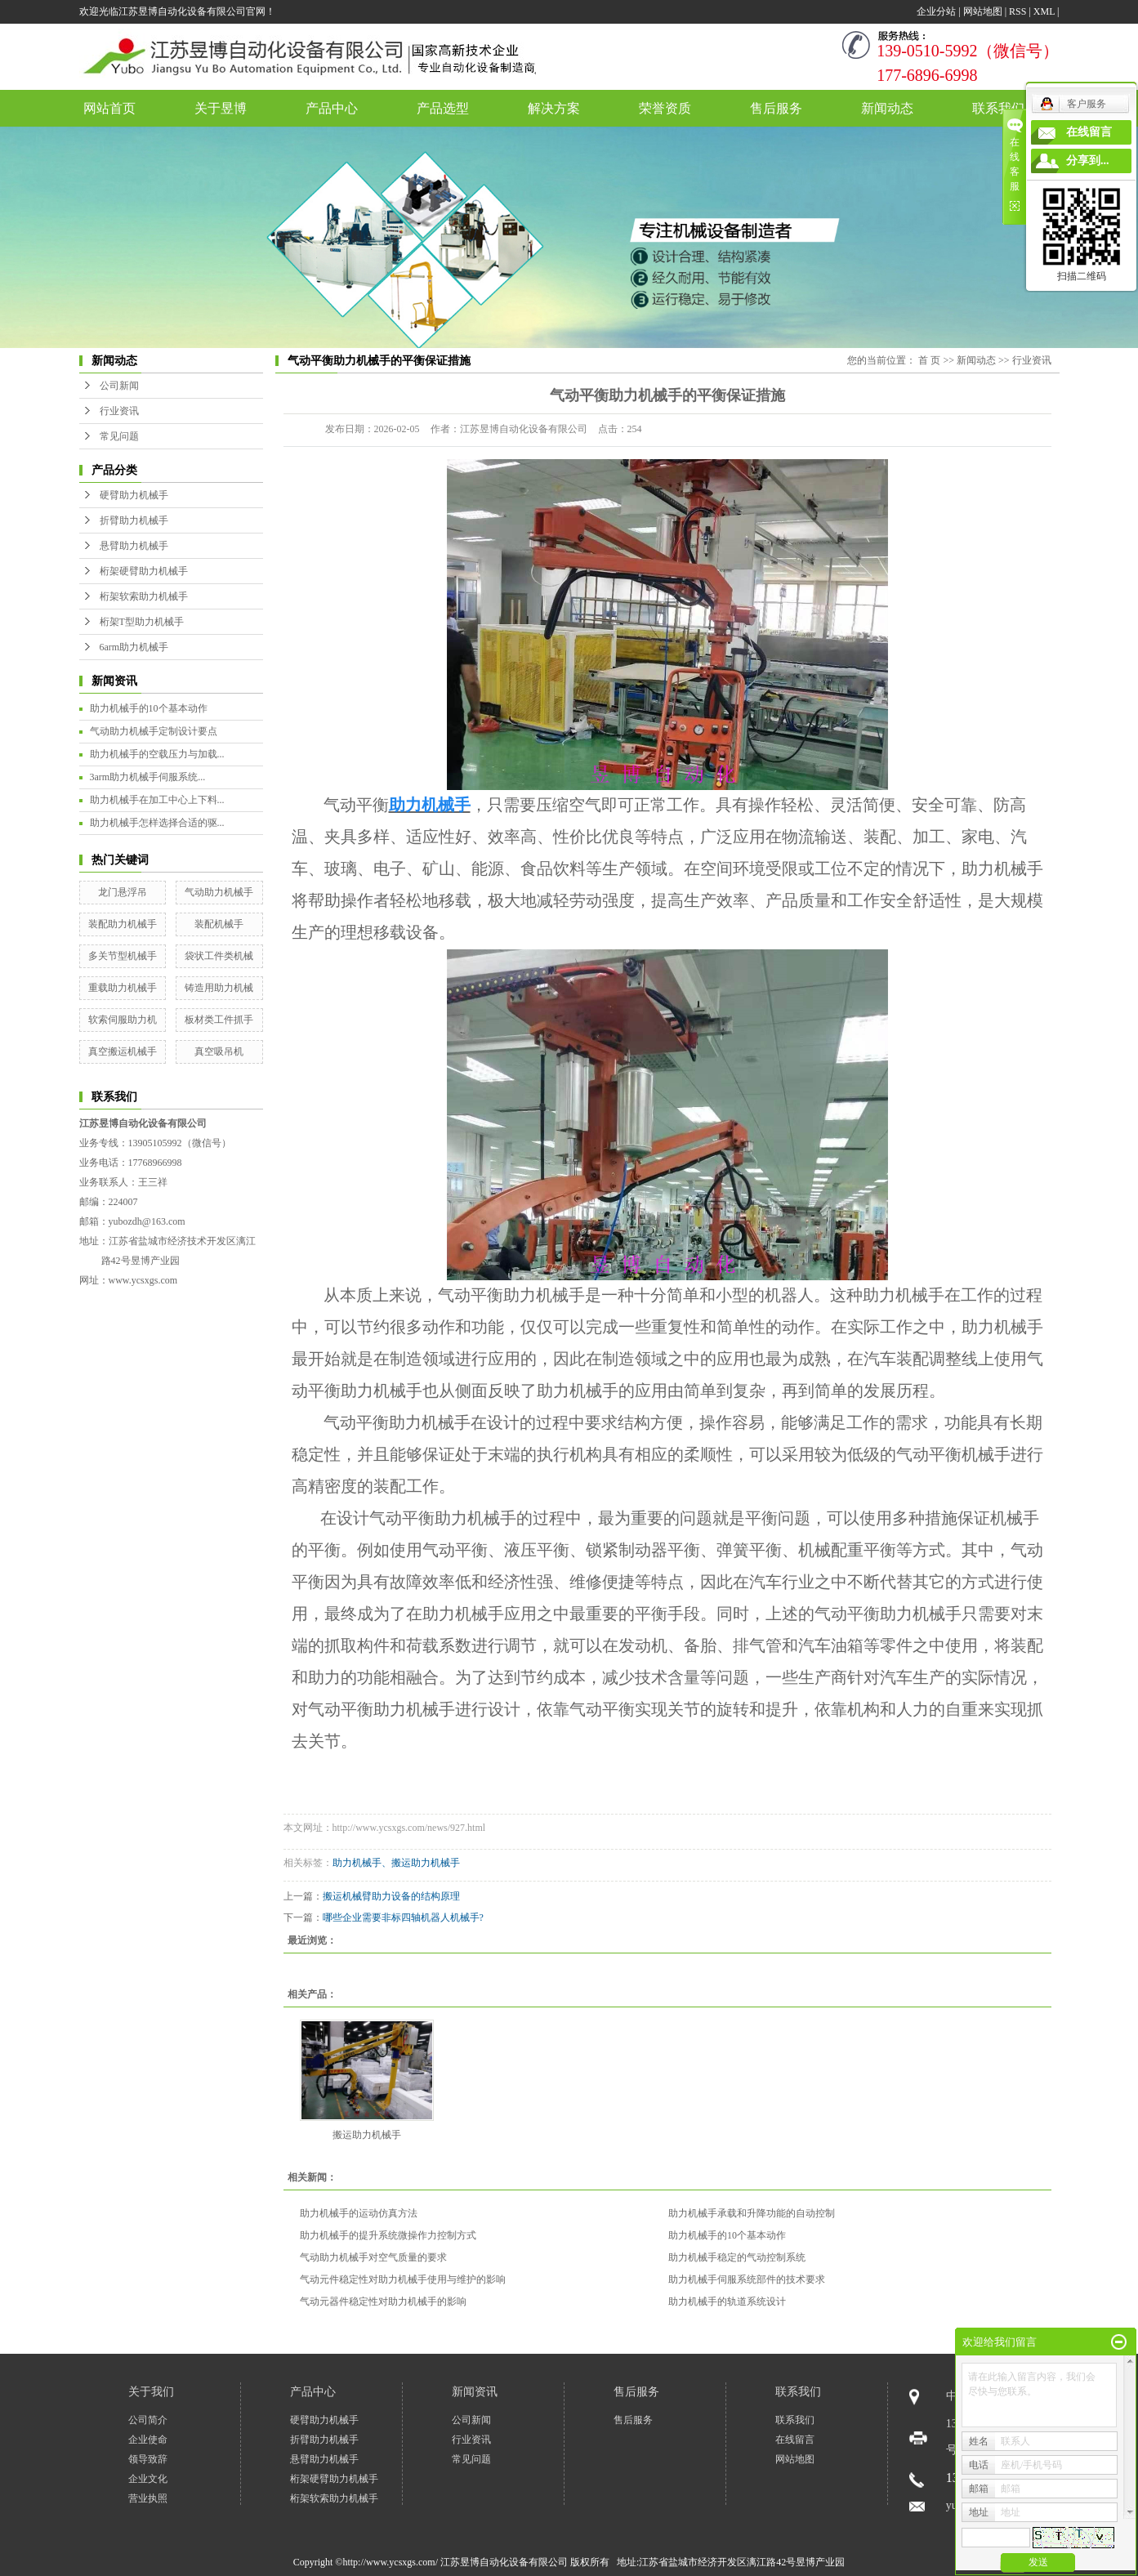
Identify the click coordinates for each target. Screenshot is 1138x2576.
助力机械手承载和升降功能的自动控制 (751, 2213)
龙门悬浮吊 (122, 892)
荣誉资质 (665, 108)
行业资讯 (119, 411)
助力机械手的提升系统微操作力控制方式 (388, 2235)
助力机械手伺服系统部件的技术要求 (746, 2279)
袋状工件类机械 (219, 956)
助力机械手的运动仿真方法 (358, 2213)
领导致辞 (147, 2459)
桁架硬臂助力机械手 (144, 571)
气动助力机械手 (219, 892)
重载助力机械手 (122, 987)
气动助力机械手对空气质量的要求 (373, 2257)
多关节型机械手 (122, 956)
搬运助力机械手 (366, 2135)
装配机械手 (218, 924)
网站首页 (109, 108)
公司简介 (147, 2420)
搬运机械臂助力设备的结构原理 (391, 1896)
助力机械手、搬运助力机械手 (396, 1862)
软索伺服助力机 (122, 1019)
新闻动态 (887, 108)
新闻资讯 (475, 2392)
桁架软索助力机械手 (144, 596)
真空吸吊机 (218, 1051)
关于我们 (151, 2392)
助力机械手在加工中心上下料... (157, 800)
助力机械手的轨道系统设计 (727, 2301)
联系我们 (998, 108)
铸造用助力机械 (219, 987)
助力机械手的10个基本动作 (149, 708)
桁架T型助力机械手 (142, 621)
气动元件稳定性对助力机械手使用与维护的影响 (403, 2279)
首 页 (929, 360)
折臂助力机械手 (134, 520)
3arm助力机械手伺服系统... (148, 777)
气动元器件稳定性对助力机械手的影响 (383, 2301)
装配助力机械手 (122, 924)
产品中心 (332, 108)
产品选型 (443, 108)
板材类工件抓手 (219, 1019)
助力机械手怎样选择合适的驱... (157, 822)
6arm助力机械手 (134, 647)
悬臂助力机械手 (134, 545)
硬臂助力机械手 (134, 495)
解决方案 (554, 108)
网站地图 (982, 11)
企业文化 (147, 2478)
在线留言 (794, 2439)
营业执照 (147, 2498)
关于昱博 (220, 108)
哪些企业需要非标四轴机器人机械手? (403, 1917)
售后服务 (776, 108)
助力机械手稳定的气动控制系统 (737, 2257)
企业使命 (147, 2439)
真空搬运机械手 (122, 1051)
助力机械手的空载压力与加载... (157, 754)
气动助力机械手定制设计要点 (153, 731)
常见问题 (119, 436)
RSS (1017, 11)
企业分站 (936, 11)
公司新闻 (119, 385)
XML (1044, 11)
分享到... (1087, 160)
